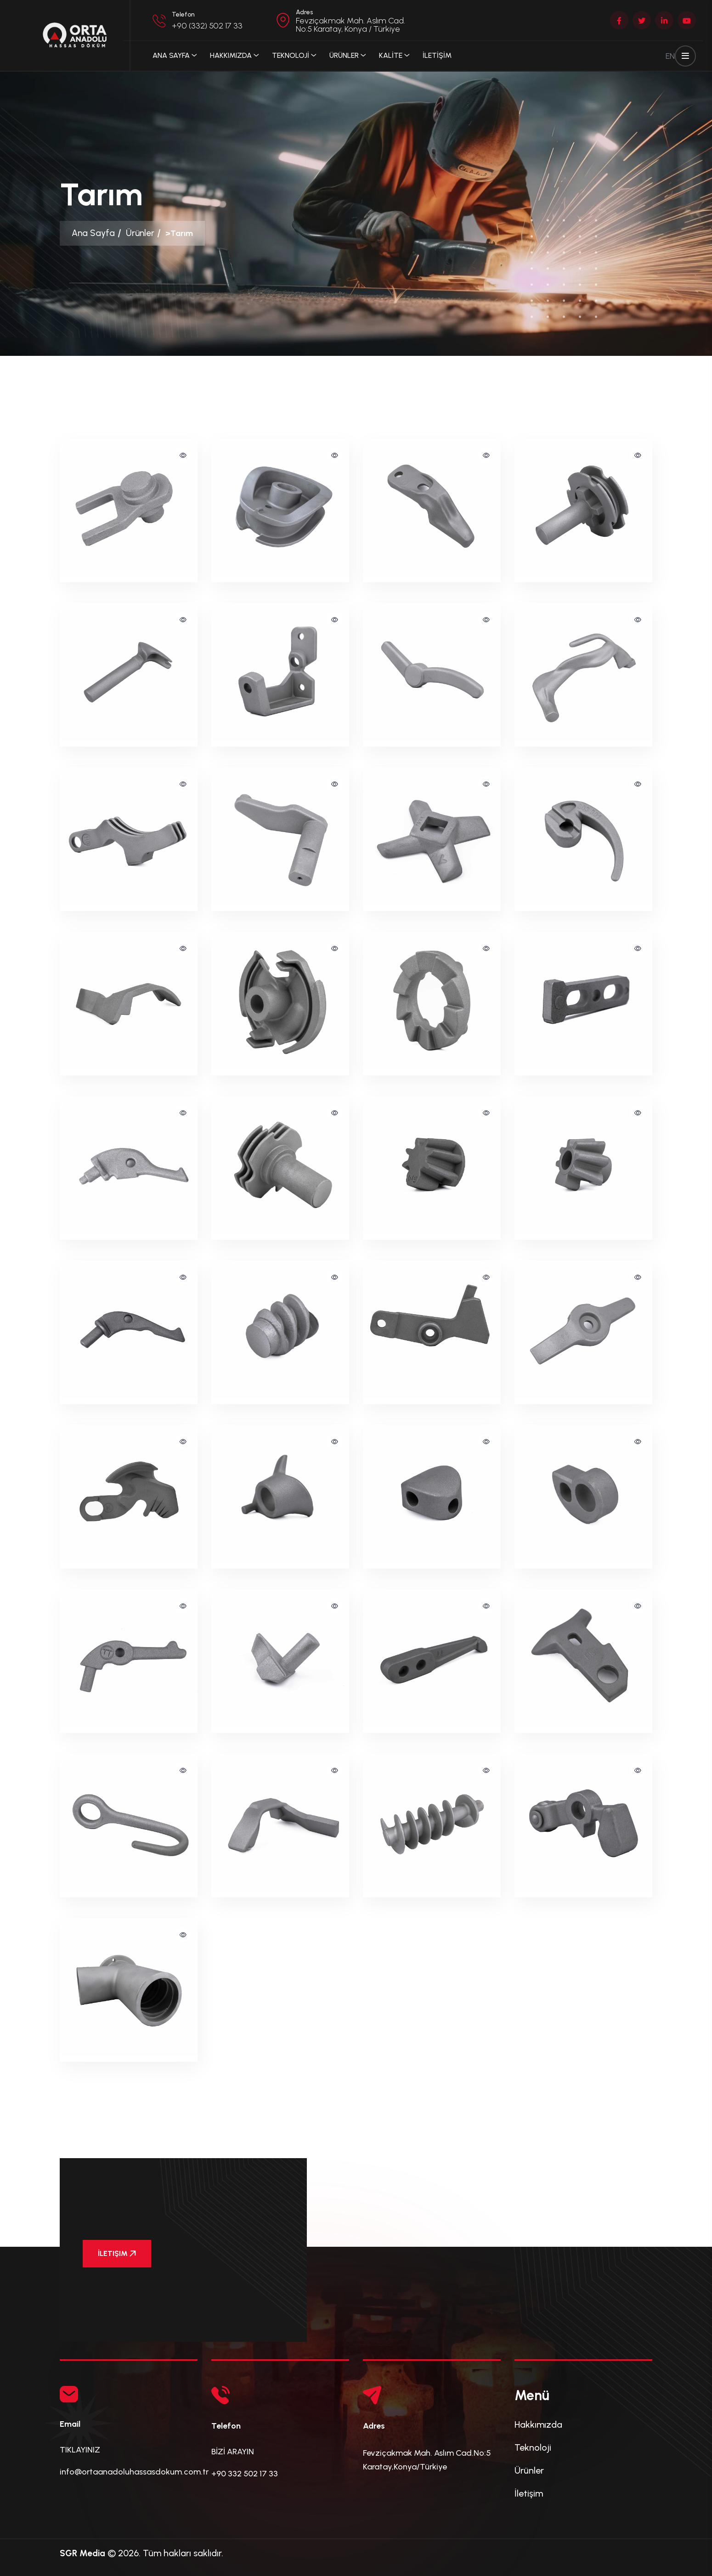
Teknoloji (532, 2447)
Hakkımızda (231, 55)
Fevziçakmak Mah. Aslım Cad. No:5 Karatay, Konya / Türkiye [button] (350, 25)
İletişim (528, 2493)
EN (670, 56)
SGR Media (83, 2553)
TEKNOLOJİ (290, 55)
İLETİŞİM (437, 55)
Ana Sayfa (171, 55)
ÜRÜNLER (344, 55)
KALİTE (390, 55)
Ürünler (142, 232)
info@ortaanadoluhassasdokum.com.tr (134, 2472)
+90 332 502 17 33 (244, 2474)
